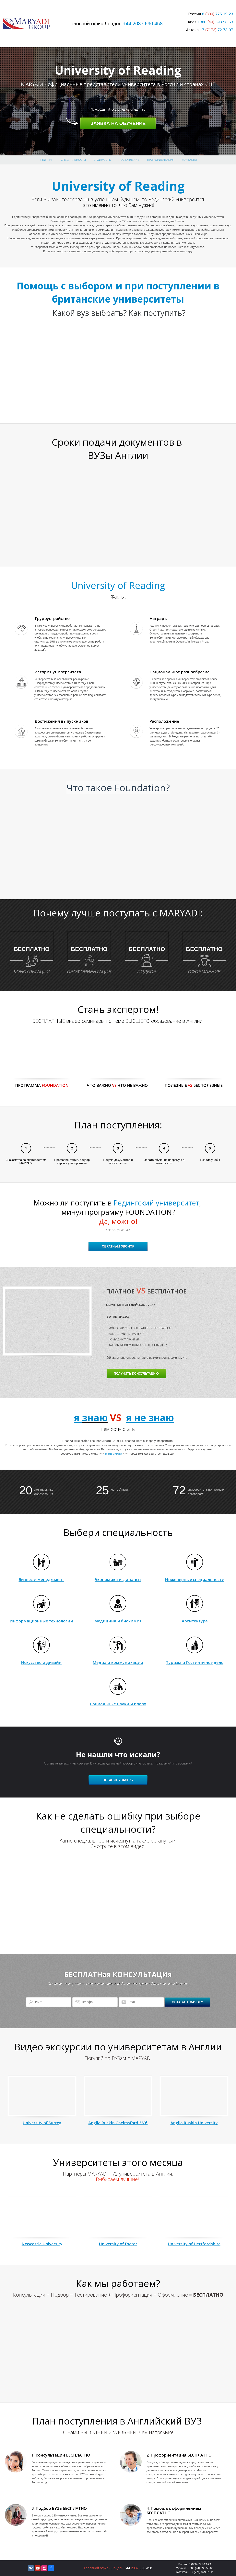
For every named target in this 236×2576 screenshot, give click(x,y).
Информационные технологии (41, 1621)
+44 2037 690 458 (142, 23)
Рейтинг (46, 159)
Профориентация (160, 159)
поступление (129, 159)
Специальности (73, 159)
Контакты (189, 159)
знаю (95, 1417)
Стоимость (102, 159)
